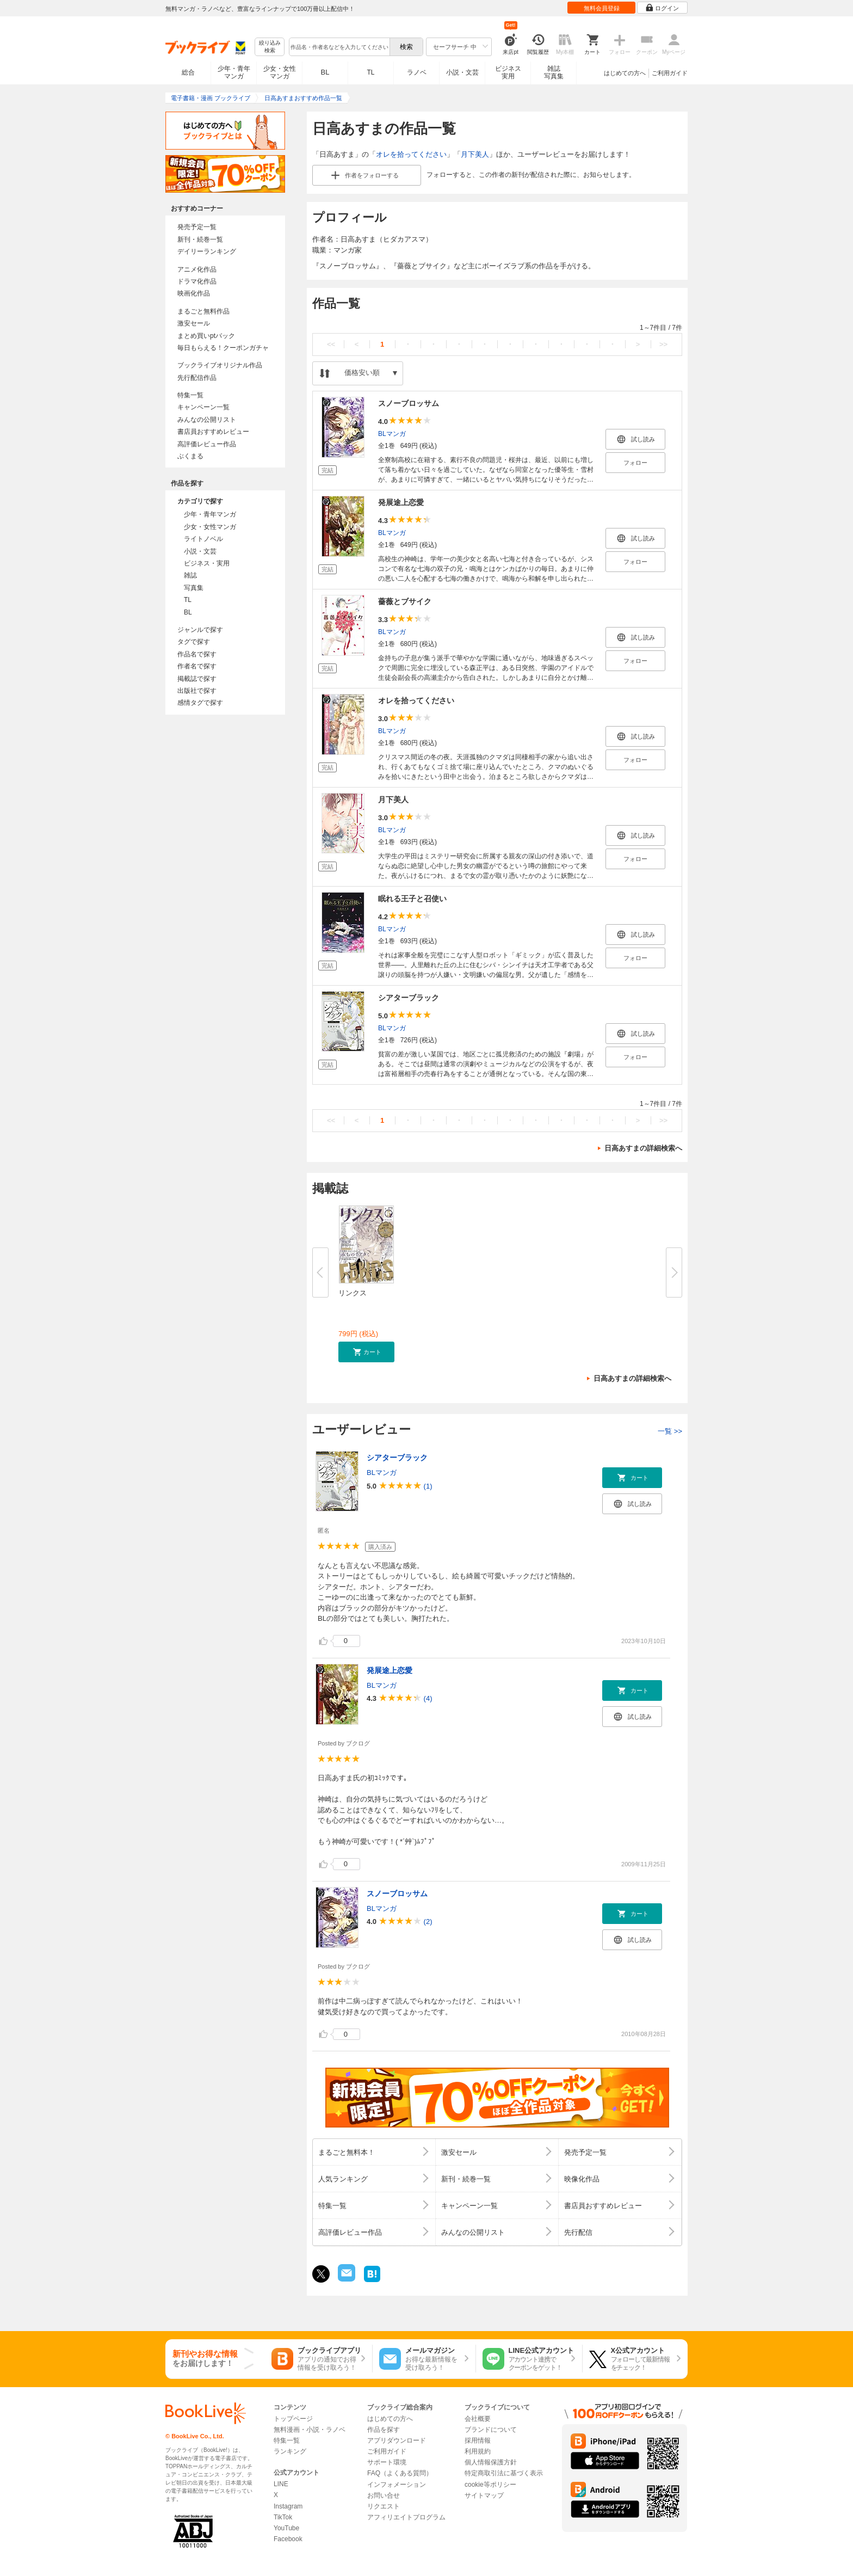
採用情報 (478, 2440)
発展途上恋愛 (401, 502)
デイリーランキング (206, 251)
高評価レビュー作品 (206, 444)
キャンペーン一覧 (203, 407)
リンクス (352, 1293)
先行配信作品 (197, 378)
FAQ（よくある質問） (399, 2473)
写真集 (193, 588)
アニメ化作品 (197, 269)
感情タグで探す (200, 702)
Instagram (288, 2506)
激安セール (193, 323)
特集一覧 (190, 395)
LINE (281, 2484)
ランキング (290, 2451)
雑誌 (190, 575)
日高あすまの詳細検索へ (643, 1148)
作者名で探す (197, 666)
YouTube (286, 2528)
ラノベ (416, 72)
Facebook (288, 2539)
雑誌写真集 (554, 72)
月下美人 (475, 154)
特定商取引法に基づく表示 (504, 2473)
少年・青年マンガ (234, 72)
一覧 (670, 1431)
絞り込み (270, 47)
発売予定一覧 (197, 227)
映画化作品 (193, 293)
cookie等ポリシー (490, 2484)
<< (331, 344)
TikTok (283, 2517)
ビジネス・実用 (207, 563)
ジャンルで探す (200, 630)
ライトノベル (203, 539)
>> (663, 344)
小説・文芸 (462, 72)
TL (370, 72)
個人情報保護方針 (491, 2462)
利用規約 (478, 2451)
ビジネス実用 (508, 72)
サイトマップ (484, 2495)
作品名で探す (197, 654)
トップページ (293, 2419)
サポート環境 (386, 2462)
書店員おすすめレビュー (213, 431)
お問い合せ (383, 2495)
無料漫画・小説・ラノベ (309, 2429)
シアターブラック (408, 997)
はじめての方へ (625, 73)
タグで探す (193, 641)
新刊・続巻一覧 (200, 239)
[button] (366, 1352)
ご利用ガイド (670, 73)
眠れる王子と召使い (412, 898)
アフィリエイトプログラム (406, 2517)
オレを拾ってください (411, 154)
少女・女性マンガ (279, 72)
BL (325, 72)
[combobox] (338, 47)
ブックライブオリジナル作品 (219, 365)
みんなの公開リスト (206, 419)
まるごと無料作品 (203, 311)
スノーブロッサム (408, 403)
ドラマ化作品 (197, 281)
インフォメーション (396, 2484)
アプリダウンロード (396, 2440)
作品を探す (383, 2429)
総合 (188, 72)
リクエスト (383, 2506)
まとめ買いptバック (206, 336)
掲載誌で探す (197, 679)
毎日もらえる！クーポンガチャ (223, 348)
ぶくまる (190, 456)
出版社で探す (197, 690)
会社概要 (478, 2419)
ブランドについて (491, 2429)
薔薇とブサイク (404, 601)
